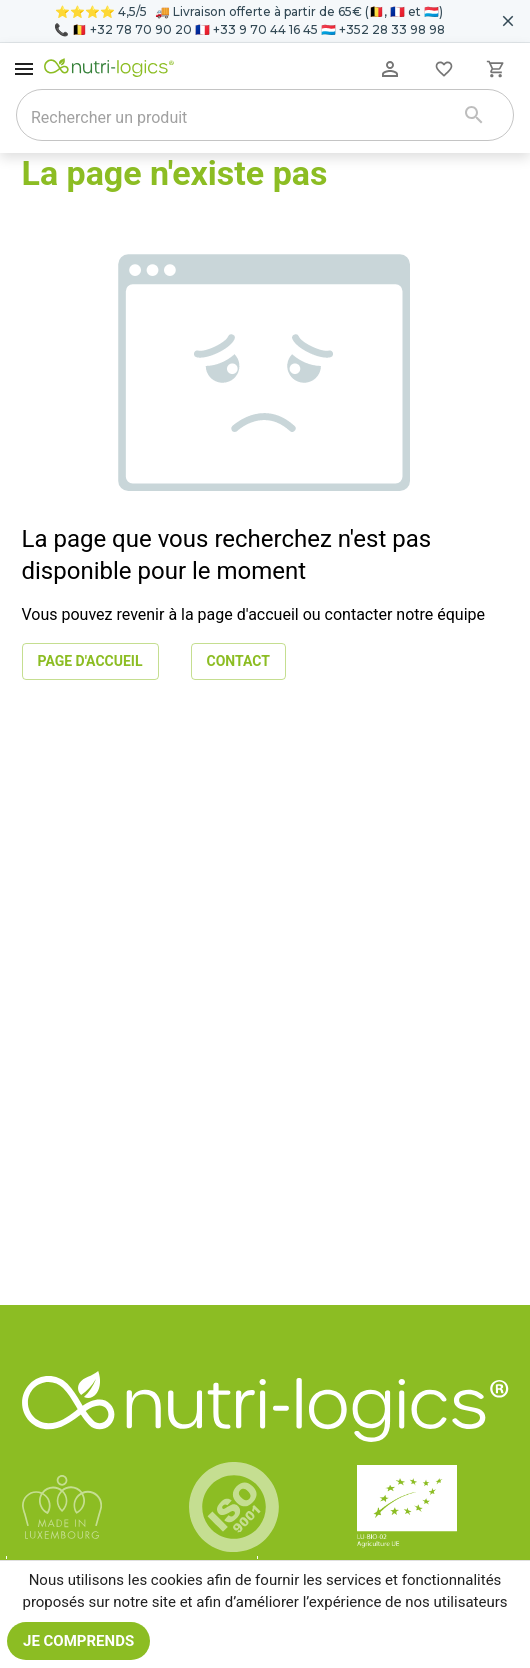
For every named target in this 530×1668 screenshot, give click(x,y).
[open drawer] (24, 69)
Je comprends (78, 1641)
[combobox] (239, 117)
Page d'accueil (90, 661)
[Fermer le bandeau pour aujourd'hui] (508, 21)
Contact (238, 661)
